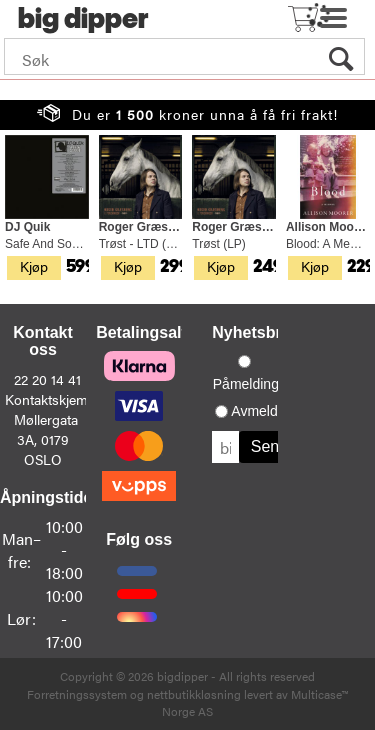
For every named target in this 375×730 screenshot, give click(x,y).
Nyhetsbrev (255, 332)
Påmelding (246, 384)
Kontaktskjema (50, 399)
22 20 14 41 (47, 379)
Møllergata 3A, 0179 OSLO (46, 439)
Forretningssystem (77, 694)
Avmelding (263, 411)
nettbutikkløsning (194, 694)
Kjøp (34, 266)
